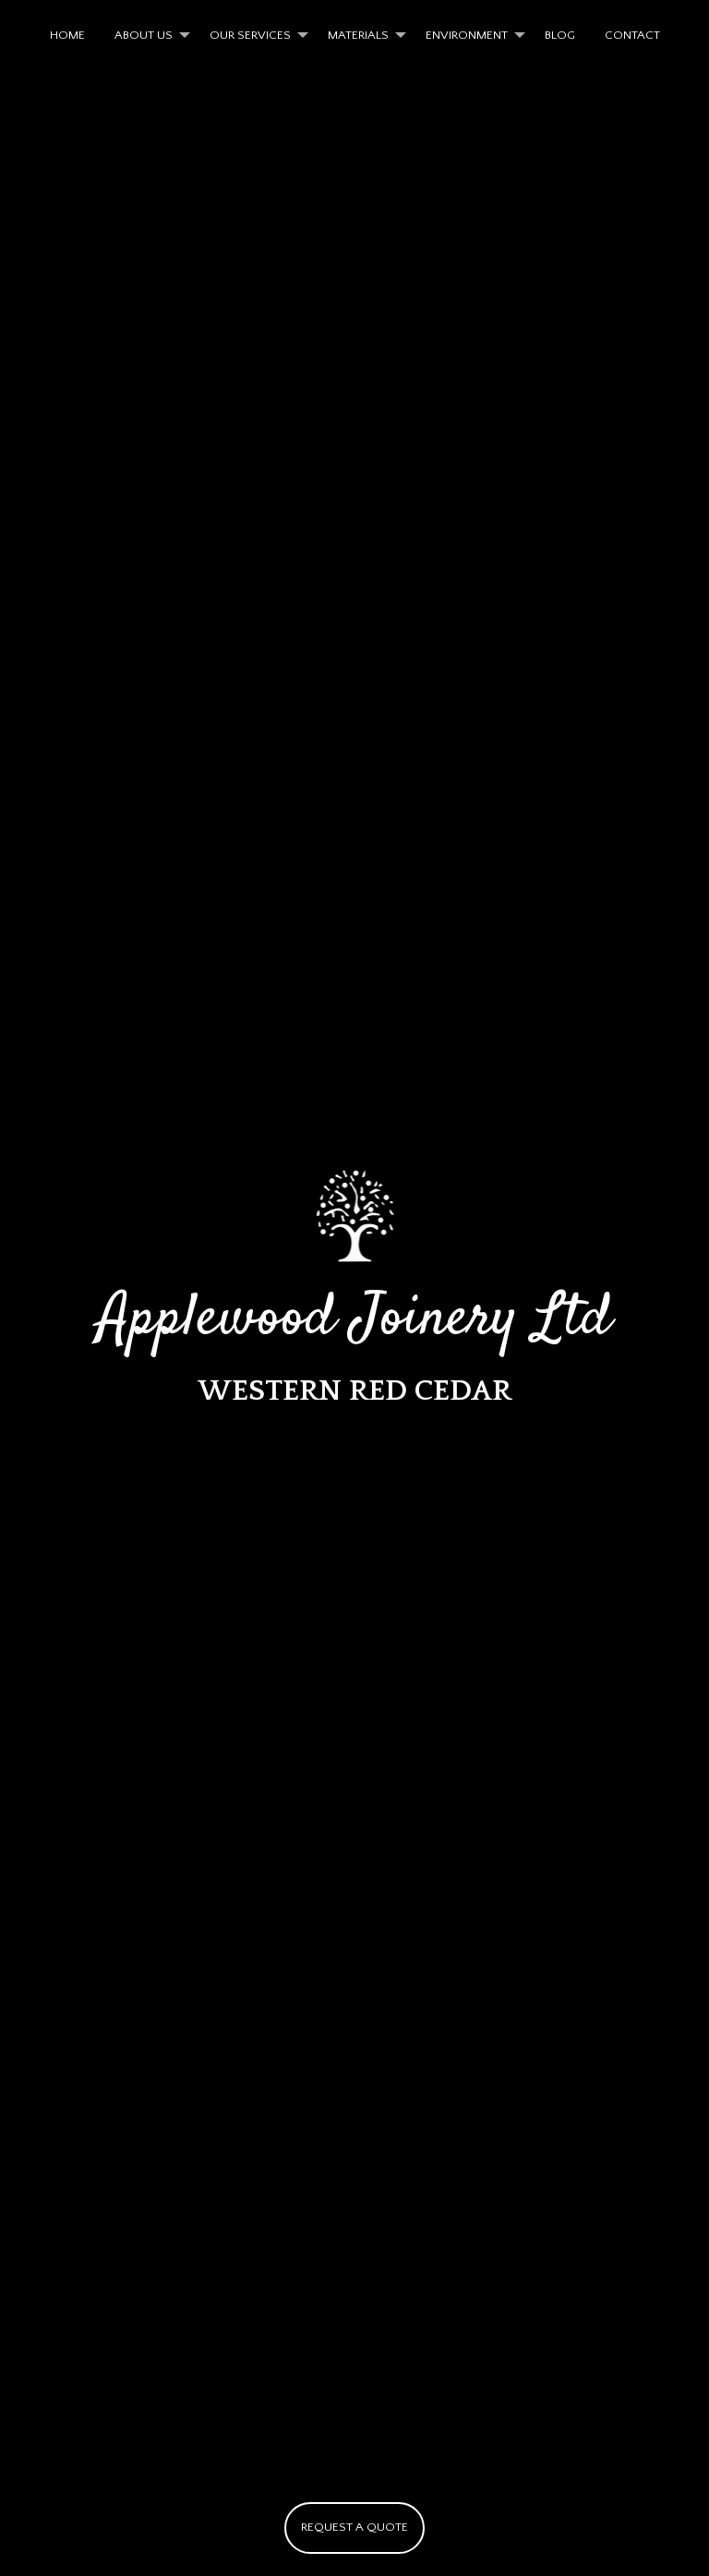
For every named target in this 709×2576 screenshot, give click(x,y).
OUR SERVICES (250, 35)
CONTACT (632, 35)
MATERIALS (358, 35)
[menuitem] (67, 35)
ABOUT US (143, 35)
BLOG (560, 35)
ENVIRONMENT (467, 35)
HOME (67, 35)
